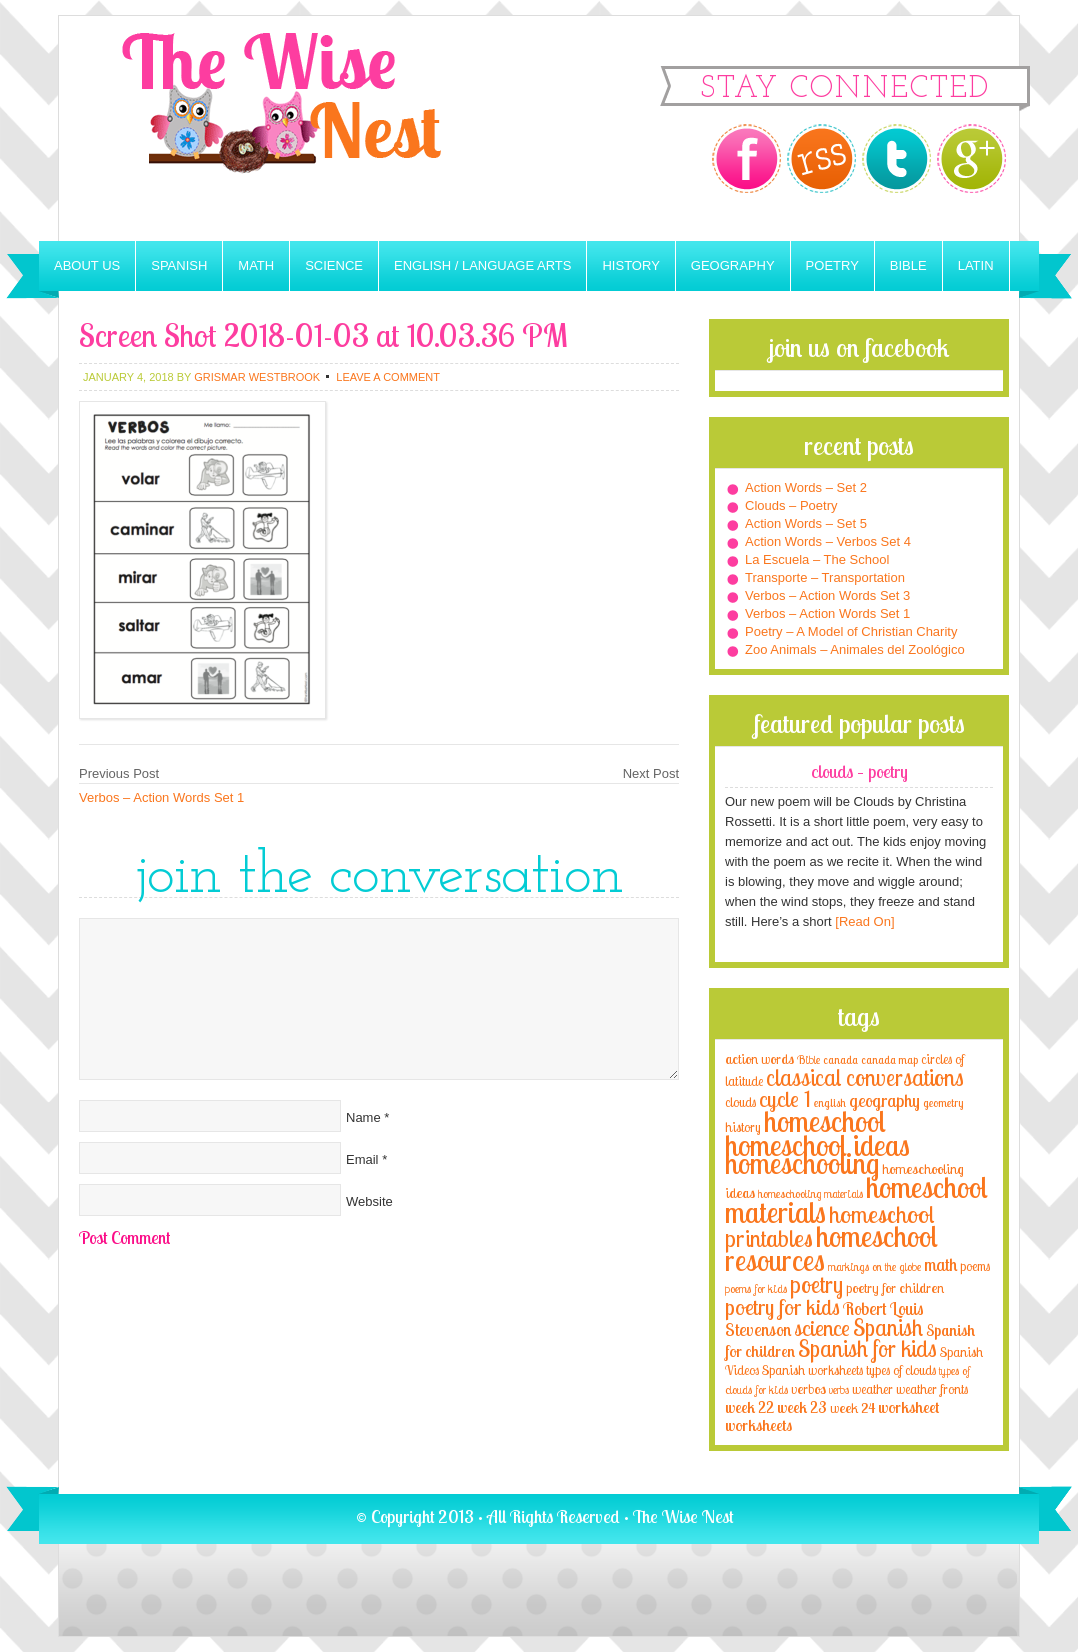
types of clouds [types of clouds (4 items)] (901, 1370)
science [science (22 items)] (822, 1327)
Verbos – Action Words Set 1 (161, 797)
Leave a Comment (388, 377)
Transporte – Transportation (825, 577)
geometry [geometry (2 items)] (943, 1103)
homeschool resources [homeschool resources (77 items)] (831, 1248)
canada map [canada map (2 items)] (889, 1060)
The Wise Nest (309, 128)
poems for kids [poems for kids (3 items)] (756, 1288)
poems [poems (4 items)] (975, 1266)
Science (334, 265)
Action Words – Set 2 (806, 487)
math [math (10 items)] (940, 1264)
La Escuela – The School (817, 559)
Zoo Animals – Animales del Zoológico (855, 649)
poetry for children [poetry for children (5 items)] (895, 1287)
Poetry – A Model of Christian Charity (851, 631)
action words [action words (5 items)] (759, 1058)
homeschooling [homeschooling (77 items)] (802, 1163)
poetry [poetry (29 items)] (816, 1284)
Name (363, 1117)
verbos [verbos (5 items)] (808, 1388)
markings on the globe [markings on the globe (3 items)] (874, 1266)
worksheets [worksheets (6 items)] (758, 1425)
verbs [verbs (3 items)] (839, 1389)
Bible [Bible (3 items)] (808, 1059)
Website (369, 1201)
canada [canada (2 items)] (840, 1060)
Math (256, 265)
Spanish (179, 265)
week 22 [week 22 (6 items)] (749, 1407)
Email (362, 1159)
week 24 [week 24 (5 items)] (852, 1407)
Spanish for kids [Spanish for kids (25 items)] (867, 1348)
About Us (87, 265)
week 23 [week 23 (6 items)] (802, 1407)
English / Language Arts (482, 265)
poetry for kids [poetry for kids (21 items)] (782, 1306)
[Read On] (863, 921)
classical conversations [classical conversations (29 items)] (865, 1077)
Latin (976, 265)
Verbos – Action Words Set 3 (827, 595)
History (630, 265)
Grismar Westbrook (257, 377)
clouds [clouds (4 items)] (740, 1102)
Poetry (832, 265)
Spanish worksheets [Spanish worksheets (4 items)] (812, 1370)
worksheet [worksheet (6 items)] (908, 1407)
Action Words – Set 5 (806, 523)
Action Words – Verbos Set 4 (828, 541)
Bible (908, 265)
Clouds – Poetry (791, 505)
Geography (733, 265)
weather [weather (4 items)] (872, 1389)
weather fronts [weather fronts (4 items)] (932, 1389)
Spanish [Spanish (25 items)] (888, 1327)
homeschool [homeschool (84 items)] (825, 1121)
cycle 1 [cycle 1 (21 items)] (785, 1098)
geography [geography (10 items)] (884, 1100)
